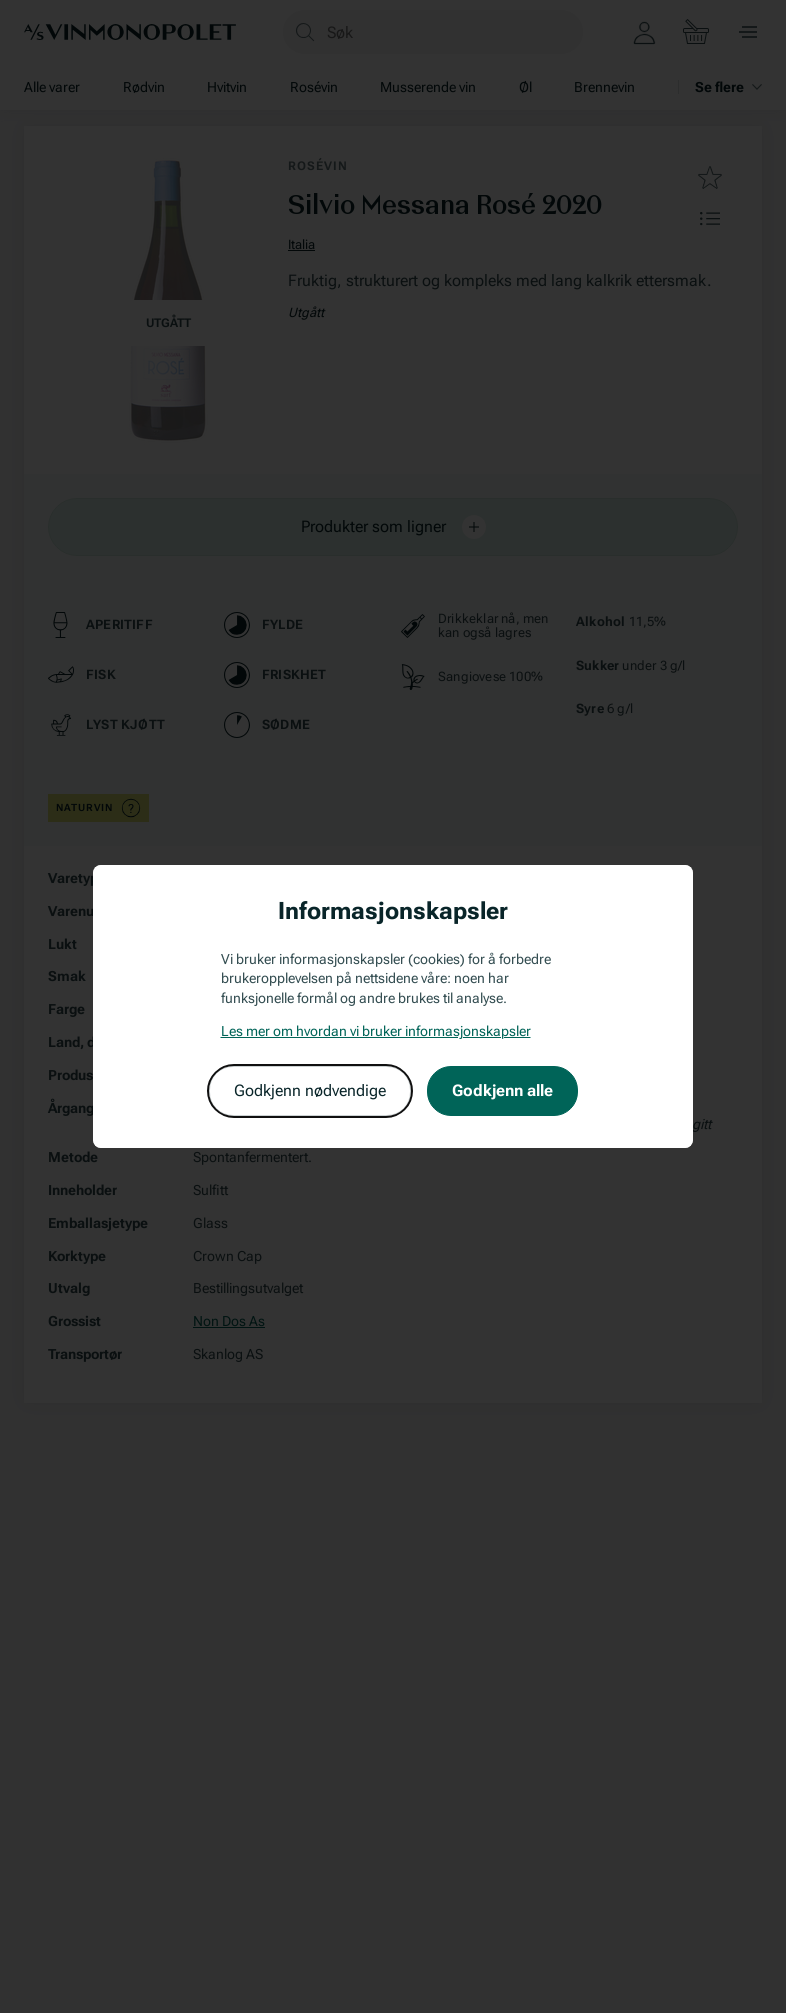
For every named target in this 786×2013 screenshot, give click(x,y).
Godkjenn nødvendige (310, 1090)
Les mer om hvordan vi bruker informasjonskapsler (376, 1031)
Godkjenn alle (502, 1090)
